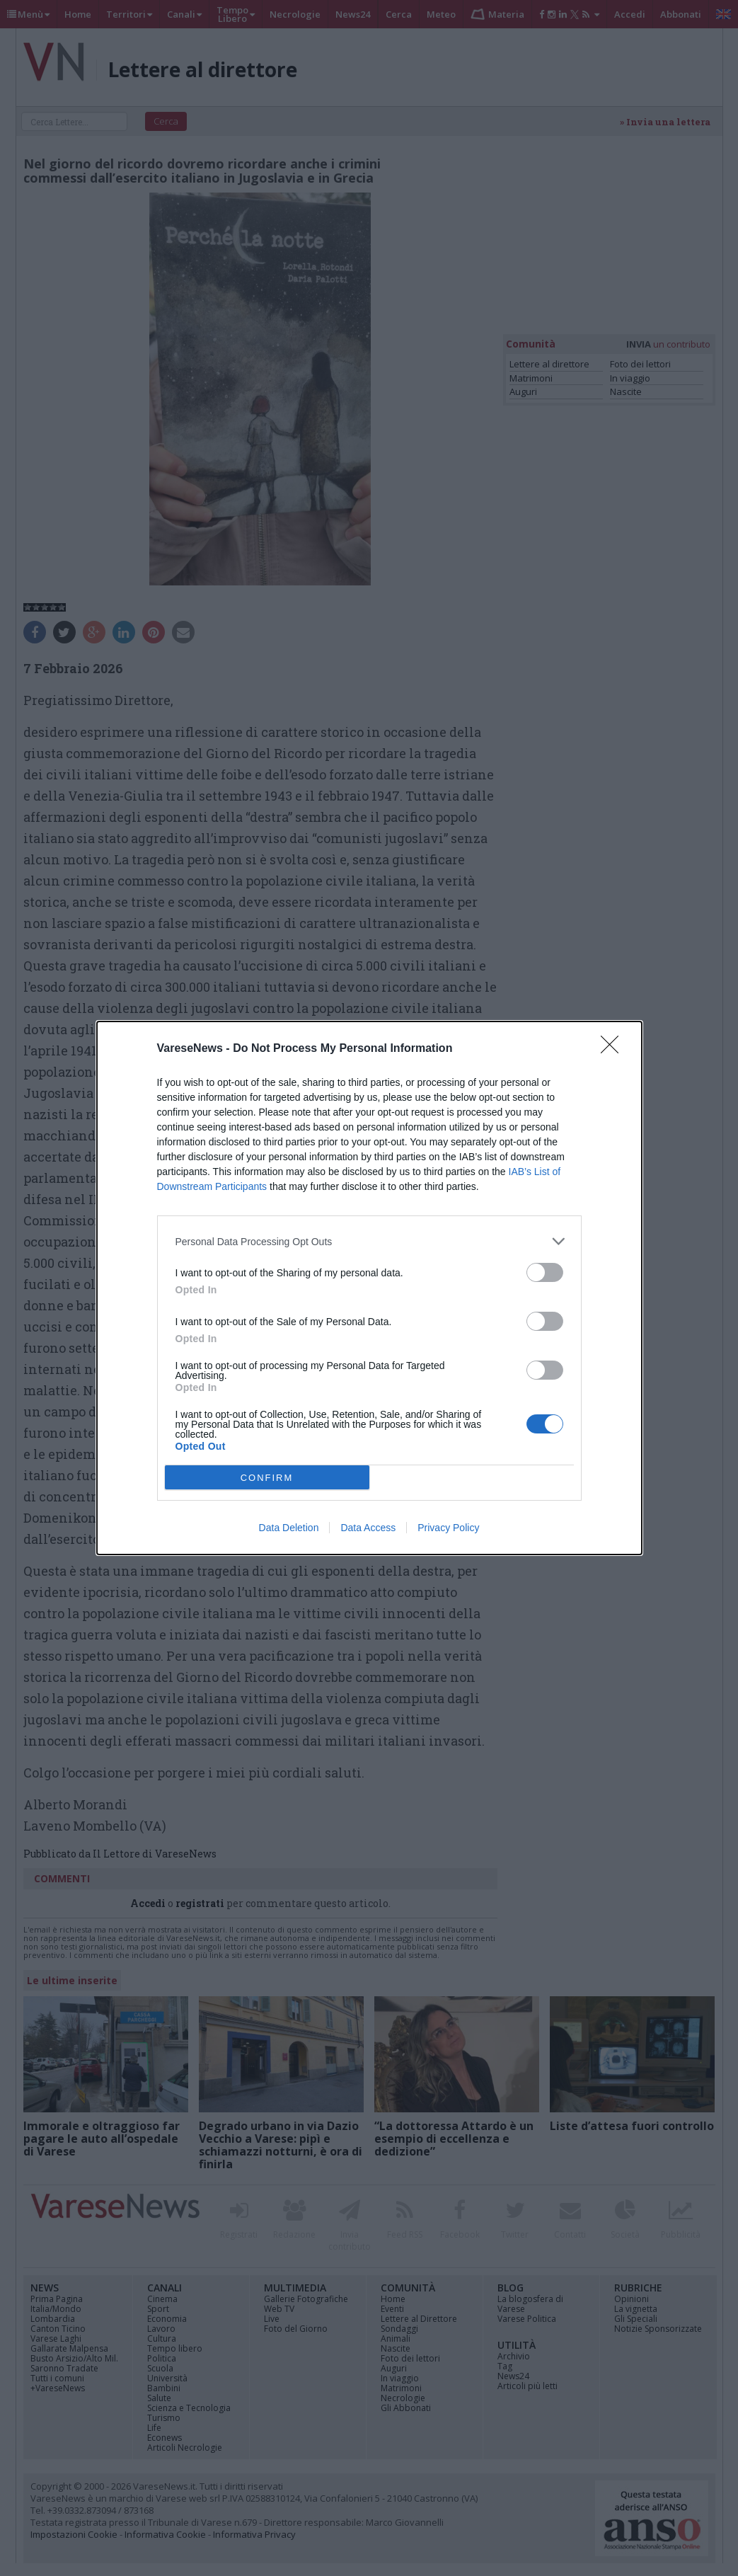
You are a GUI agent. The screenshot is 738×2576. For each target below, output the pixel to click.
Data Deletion (289, 1527)
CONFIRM (267, 1477)
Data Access (368, 1527)
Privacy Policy (448, 1527)
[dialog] (369, 1288)
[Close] (614, 1049)
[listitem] (369, 1241)
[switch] (544, 1272)
